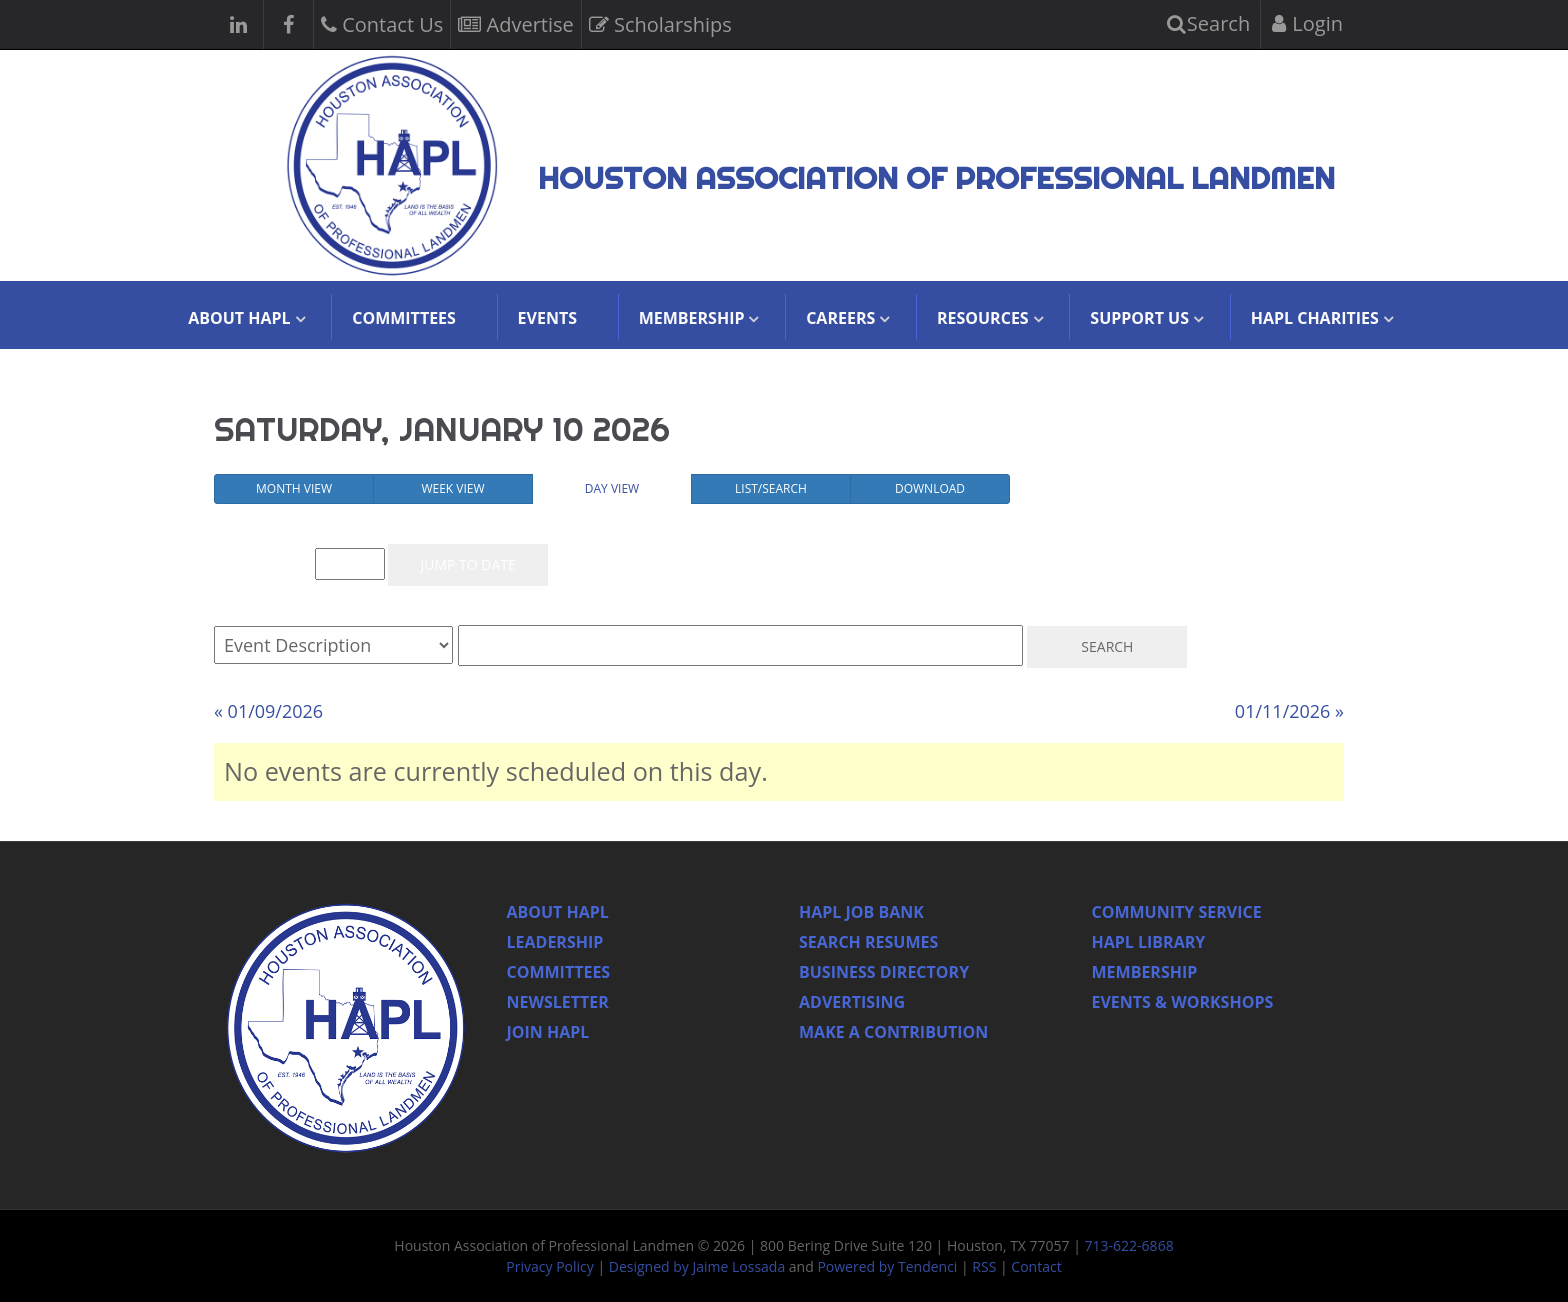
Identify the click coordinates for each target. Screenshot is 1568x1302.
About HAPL (558, 912)
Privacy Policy (549, 1266)
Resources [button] (983, 318)
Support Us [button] (1139, 318)
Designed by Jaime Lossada (697, 1266)
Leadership (555, 942)
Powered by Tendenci (887, 1266)
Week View (452, 488)
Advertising (852, 1002)
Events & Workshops (1183, 1002)
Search (1209, 23)
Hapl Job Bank (861, 912)
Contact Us (382, 22)
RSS (984, 1266)
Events (547, 318)
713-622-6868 (1129, 1245)
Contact (1036, 1266)
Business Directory (884, 972)
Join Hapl (548, 1032)
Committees (404, 318)
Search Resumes (868, 942)
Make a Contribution (893, 1032)
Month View (294, 488)
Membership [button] (692, 318)
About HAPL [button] (239, 318)
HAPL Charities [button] (1315, 318)
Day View (612, 488)
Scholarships (660, 22)
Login (1307, 23)
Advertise (515, 22)
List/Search (771, 488)
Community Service (1177, 912)
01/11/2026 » (1289, 711)
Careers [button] (840, 318)
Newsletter (558, 1002)
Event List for (266, 565)
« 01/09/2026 (268, 711)
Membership (1145, 972)
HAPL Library (1149, 942)
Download (930, 488)
